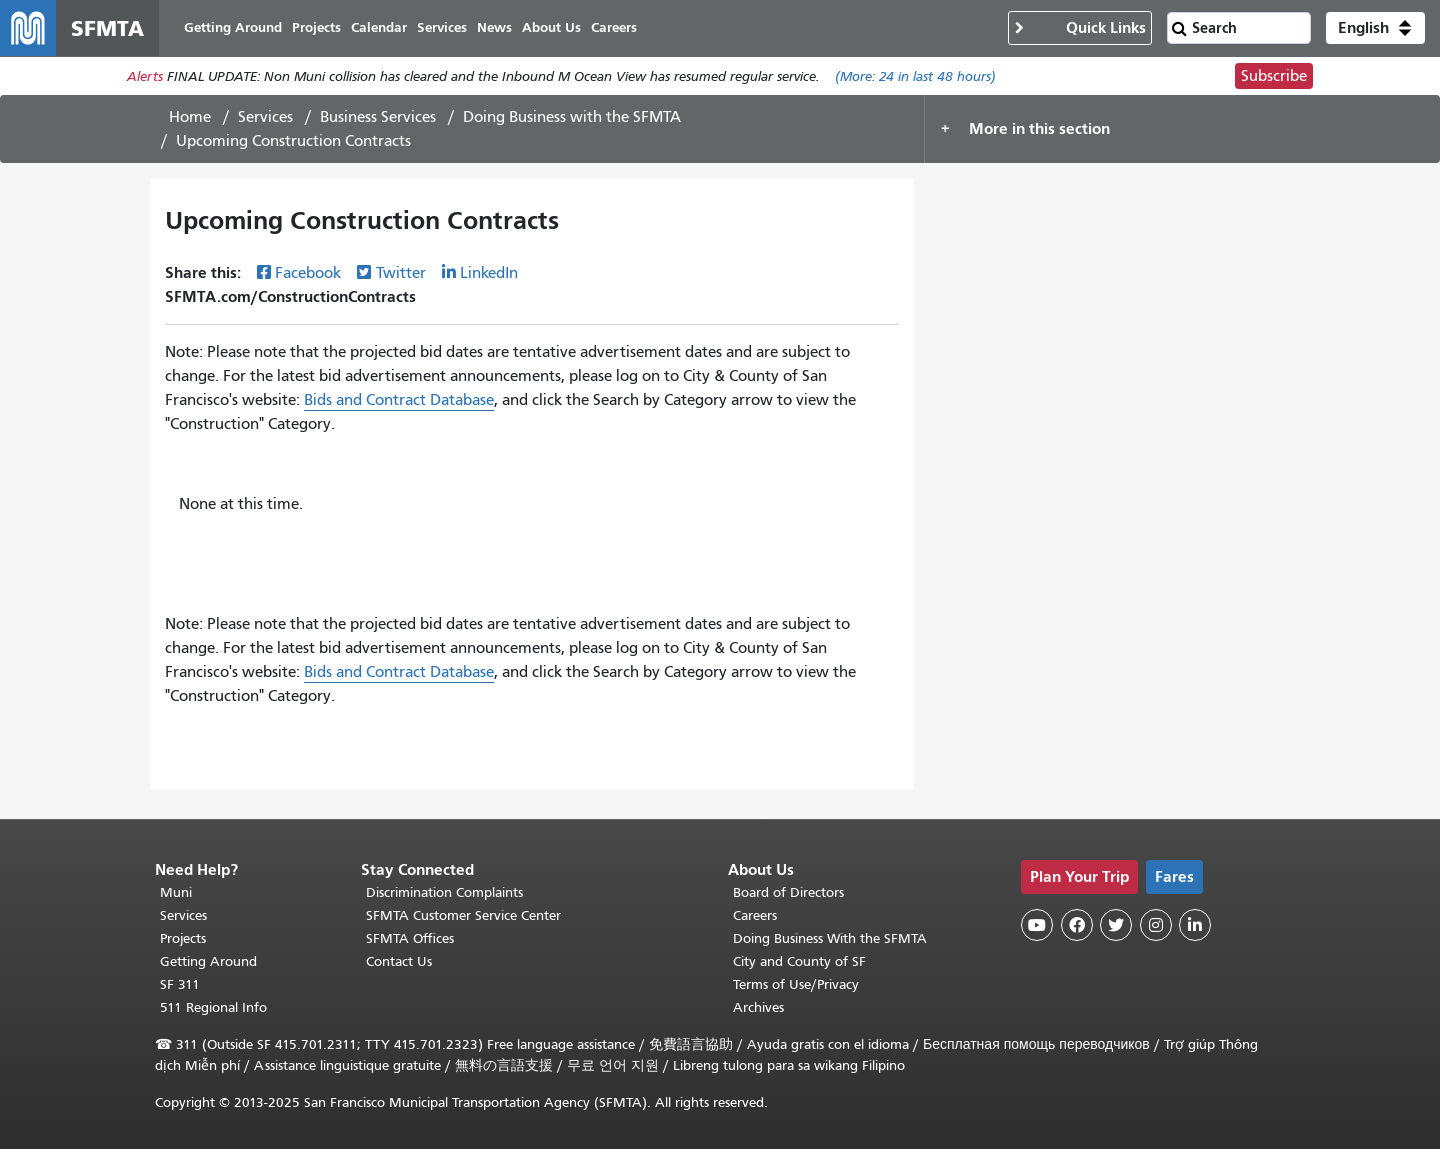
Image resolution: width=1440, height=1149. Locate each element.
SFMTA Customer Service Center (463, 915)
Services (265, 117)
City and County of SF (799, 961)
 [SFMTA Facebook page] (1077, 925)
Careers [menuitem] (614, 27)
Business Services (378, 117)
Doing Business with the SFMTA (572, 117)
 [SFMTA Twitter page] (1116, 925)
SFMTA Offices (410, 938)
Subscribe (1274, 76)
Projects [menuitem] (316, 27)
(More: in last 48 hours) (915, 76)
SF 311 (180, 984)
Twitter (401, 273)
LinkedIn (489, 273)
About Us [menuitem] (551, 27)
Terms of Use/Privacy (796, 984)
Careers (755, 915)
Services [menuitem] (442, 27)
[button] (1375, 28)
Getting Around (208, 961)
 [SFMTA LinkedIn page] (1195, 925)
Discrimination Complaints (444, 892)
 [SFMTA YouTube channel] (1037, 925)
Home (190, 117)
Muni (176, 892)
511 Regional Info (213, 1007)
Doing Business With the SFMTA (830, 938)
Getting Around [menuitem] (233, 27)
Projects (183, 938)
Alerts (145, 76)
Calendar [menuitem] (379, 27)
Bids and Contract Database (399, 400)
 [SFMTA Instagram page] (1156, 925)
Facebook (308, 273)
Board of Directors (788, 892)
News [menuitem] (494, 27)
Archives (758, 1007)
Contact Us (399, 961)
